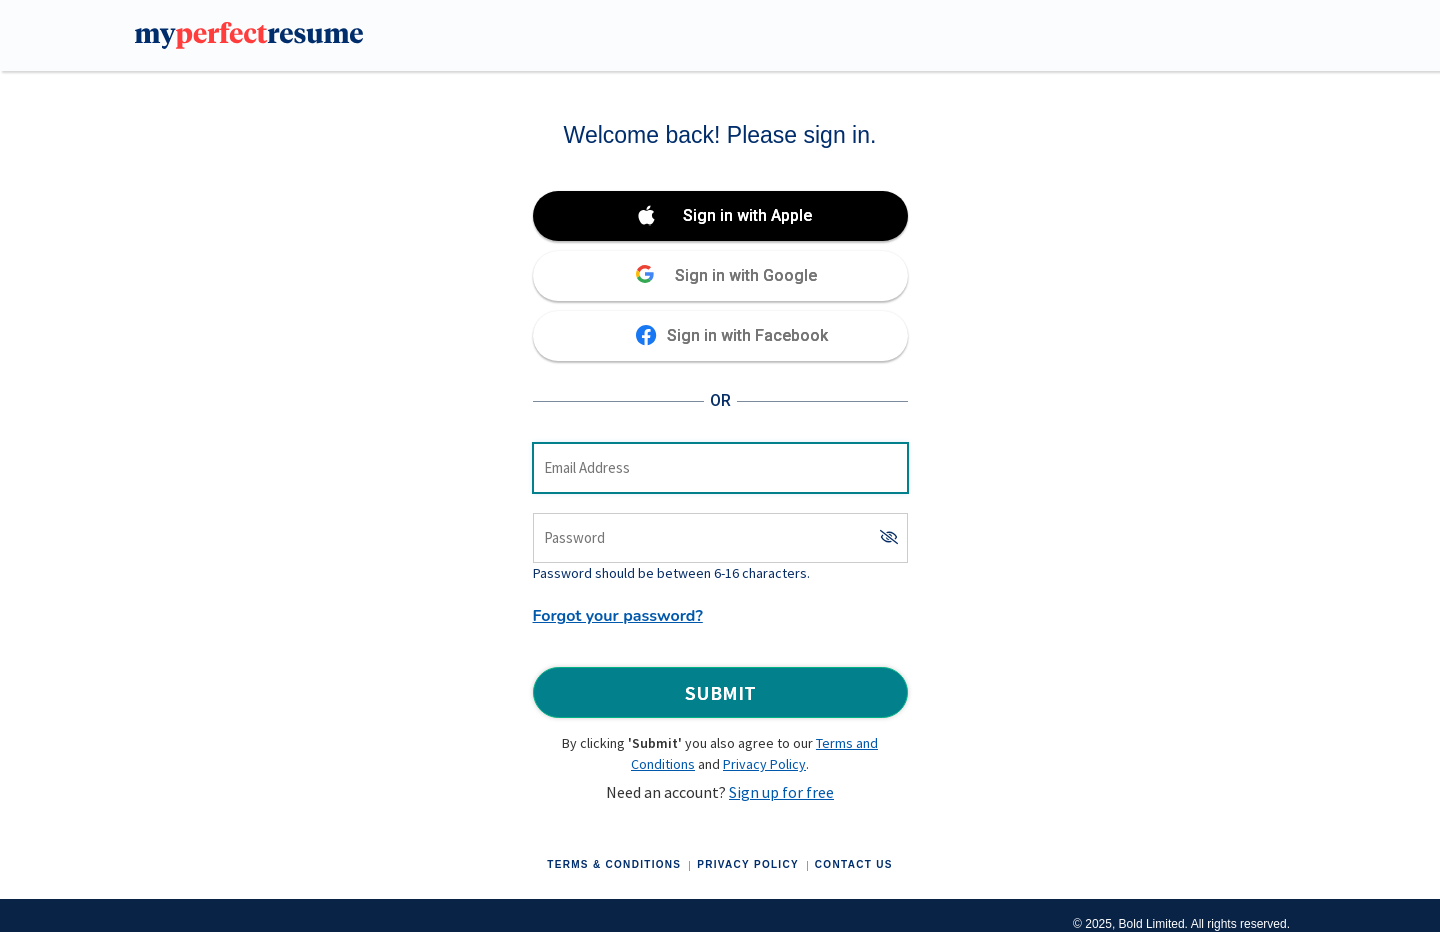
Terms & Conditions (614, 864)
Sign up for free (781, 792)
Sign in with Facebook (747, 335)
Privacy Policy (764, 764)
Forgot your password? (618, 616)
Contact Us (854, 864)
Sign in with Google (746, 275)
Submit (720, 692)
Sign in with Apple (747, 215)
